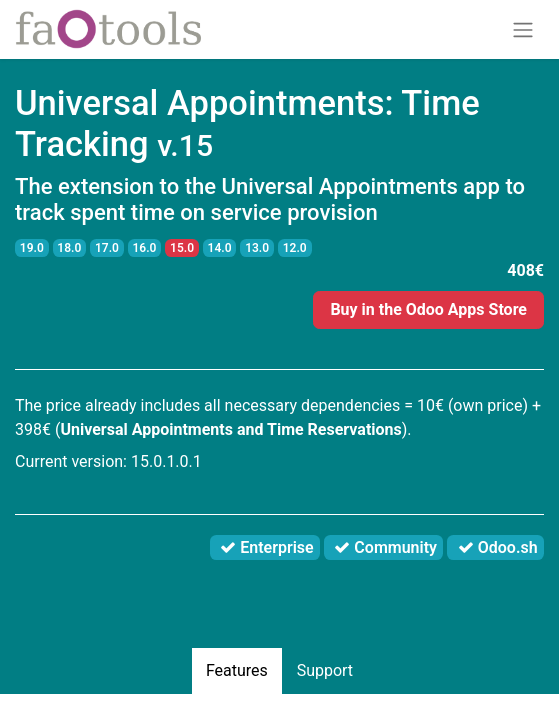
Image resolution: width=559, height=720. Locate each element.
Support (325, 670)
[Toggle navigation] (523, 29)
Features (237, 670)
